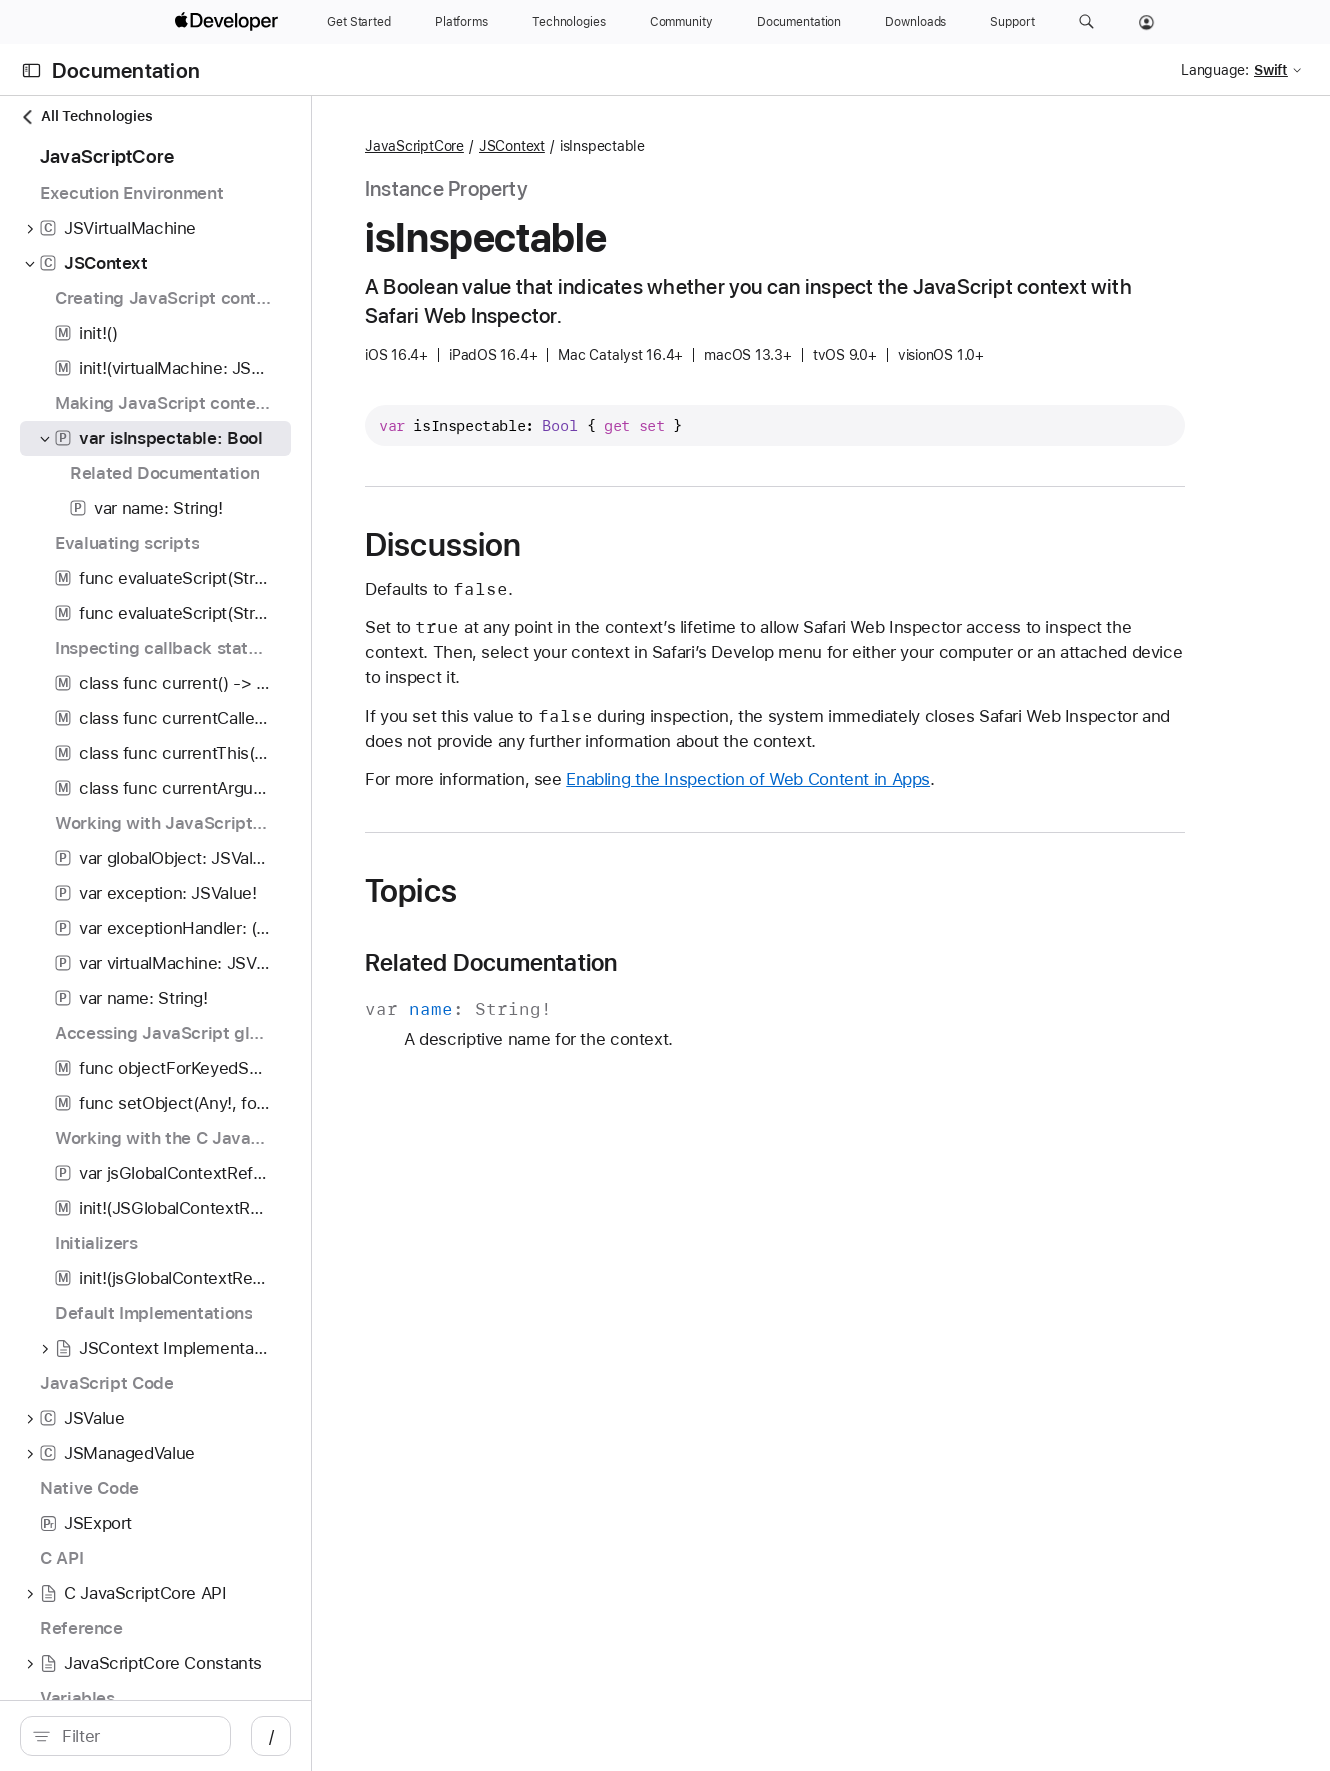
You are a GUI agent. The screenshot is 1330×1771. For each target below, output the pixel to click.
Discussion (558, 545)
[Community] (681, 22)
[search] (169, 1736)
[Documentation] (799, 22)
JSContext (627, 146)
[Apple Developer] (229, 22)
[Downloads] (915, 22)
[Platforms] (461, 22)
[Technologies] (569, 22)
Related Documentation (606, 963)
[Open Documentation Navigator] (31, 70)
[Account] (1146, 22)
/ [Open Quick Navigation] (359, 1736)
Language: (1215, 70)
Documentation (126, 70)
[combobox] (180, 1736)
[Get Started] (359, 22)
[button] (1086, 22)
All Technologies (86, 116)
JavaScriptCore (529, 146)
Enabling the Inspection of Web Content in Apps (863, 779)
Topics (526, 891)
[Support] (1012, 22)
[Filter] (180, 1736)
